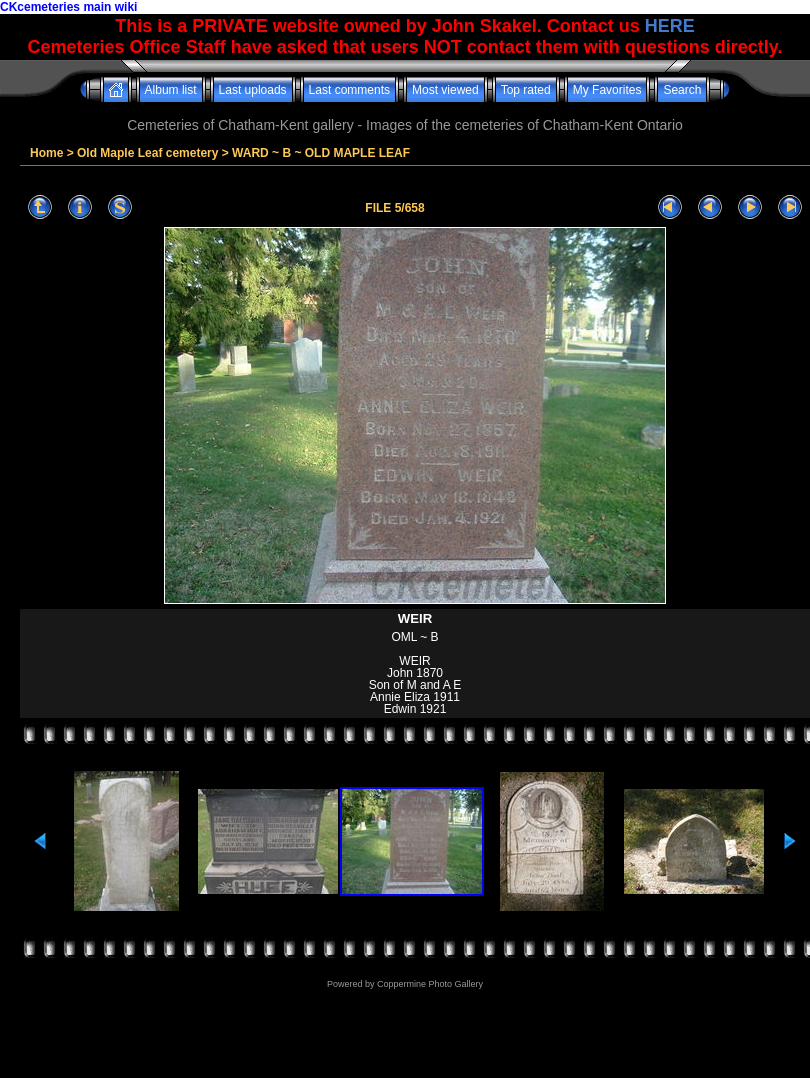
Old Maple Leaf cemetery (147, 153)
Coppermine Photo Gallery (430, 984)
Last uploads (253, 90)
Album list (171, 90)
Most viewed (445, 90)
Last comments (349, 90)
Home (46, 153)
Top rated (526, 90)
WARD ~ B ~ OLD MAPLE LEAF (321, 153)
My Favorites (607, 90)
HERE (670, 26)
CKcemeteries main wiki (68, 7)
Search (682, 90)
